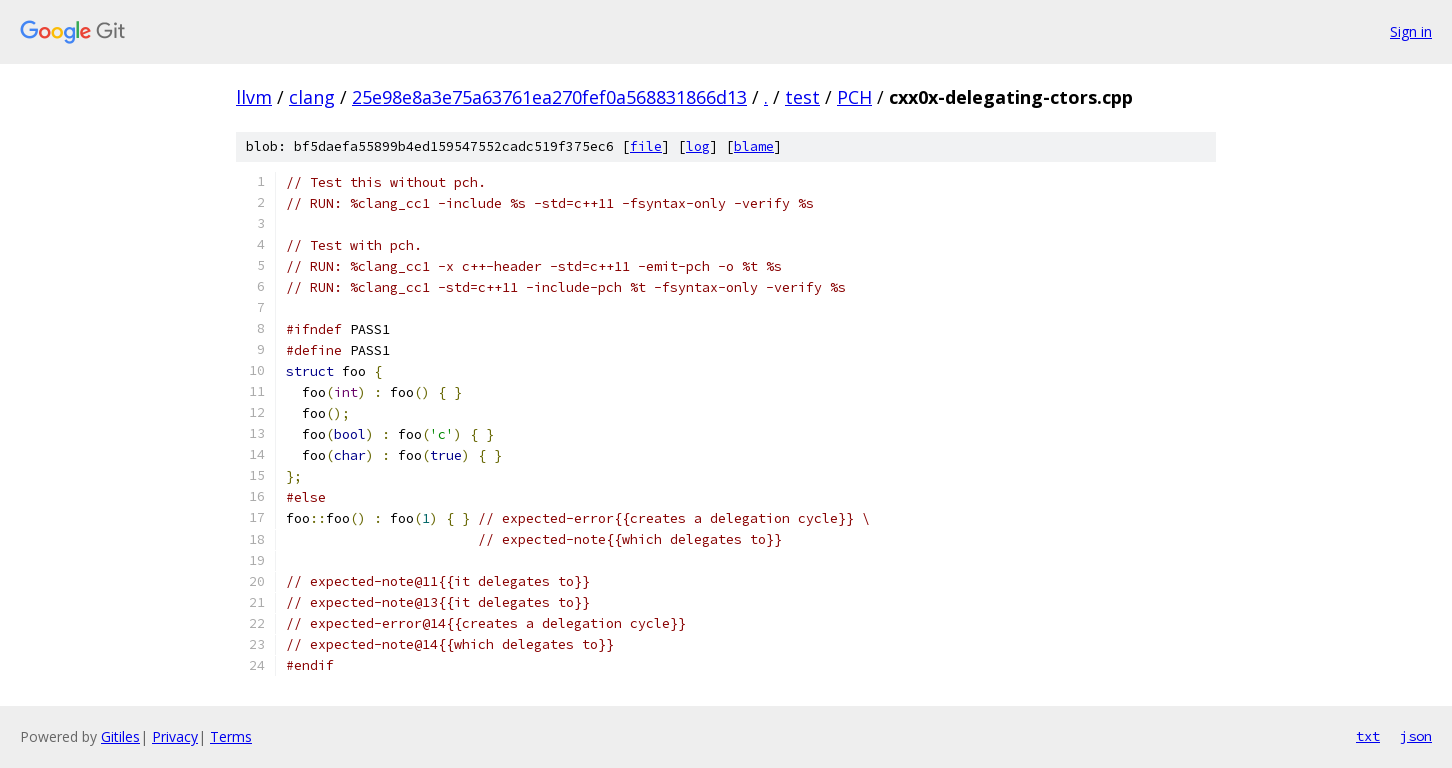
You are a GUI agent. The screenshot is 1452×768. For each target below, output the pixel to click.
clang (312, 97)
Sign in (1411, 31)
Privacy (175, 736)
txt (1368, 736)
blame (754, 146)
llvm (254, 97)
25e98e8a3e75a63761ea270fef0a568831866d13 (549, 97)
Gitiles (120, 736)
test (802, 97)
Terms (231, 736)
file (646, 146)
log (698, 146)
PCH (854, 97)
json (1416, 736)
